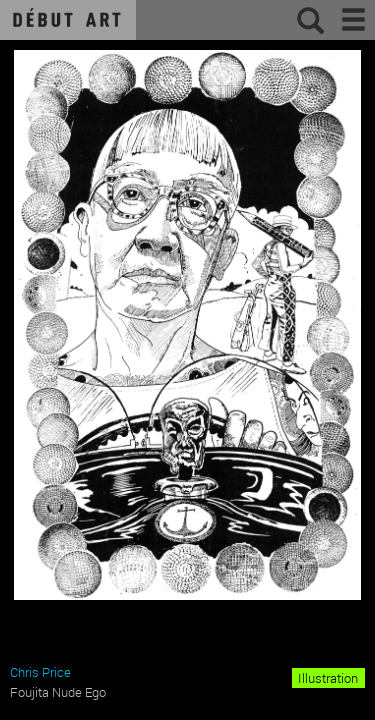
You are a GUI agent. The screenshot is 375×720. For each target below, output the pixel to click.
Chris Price (40, 672)
